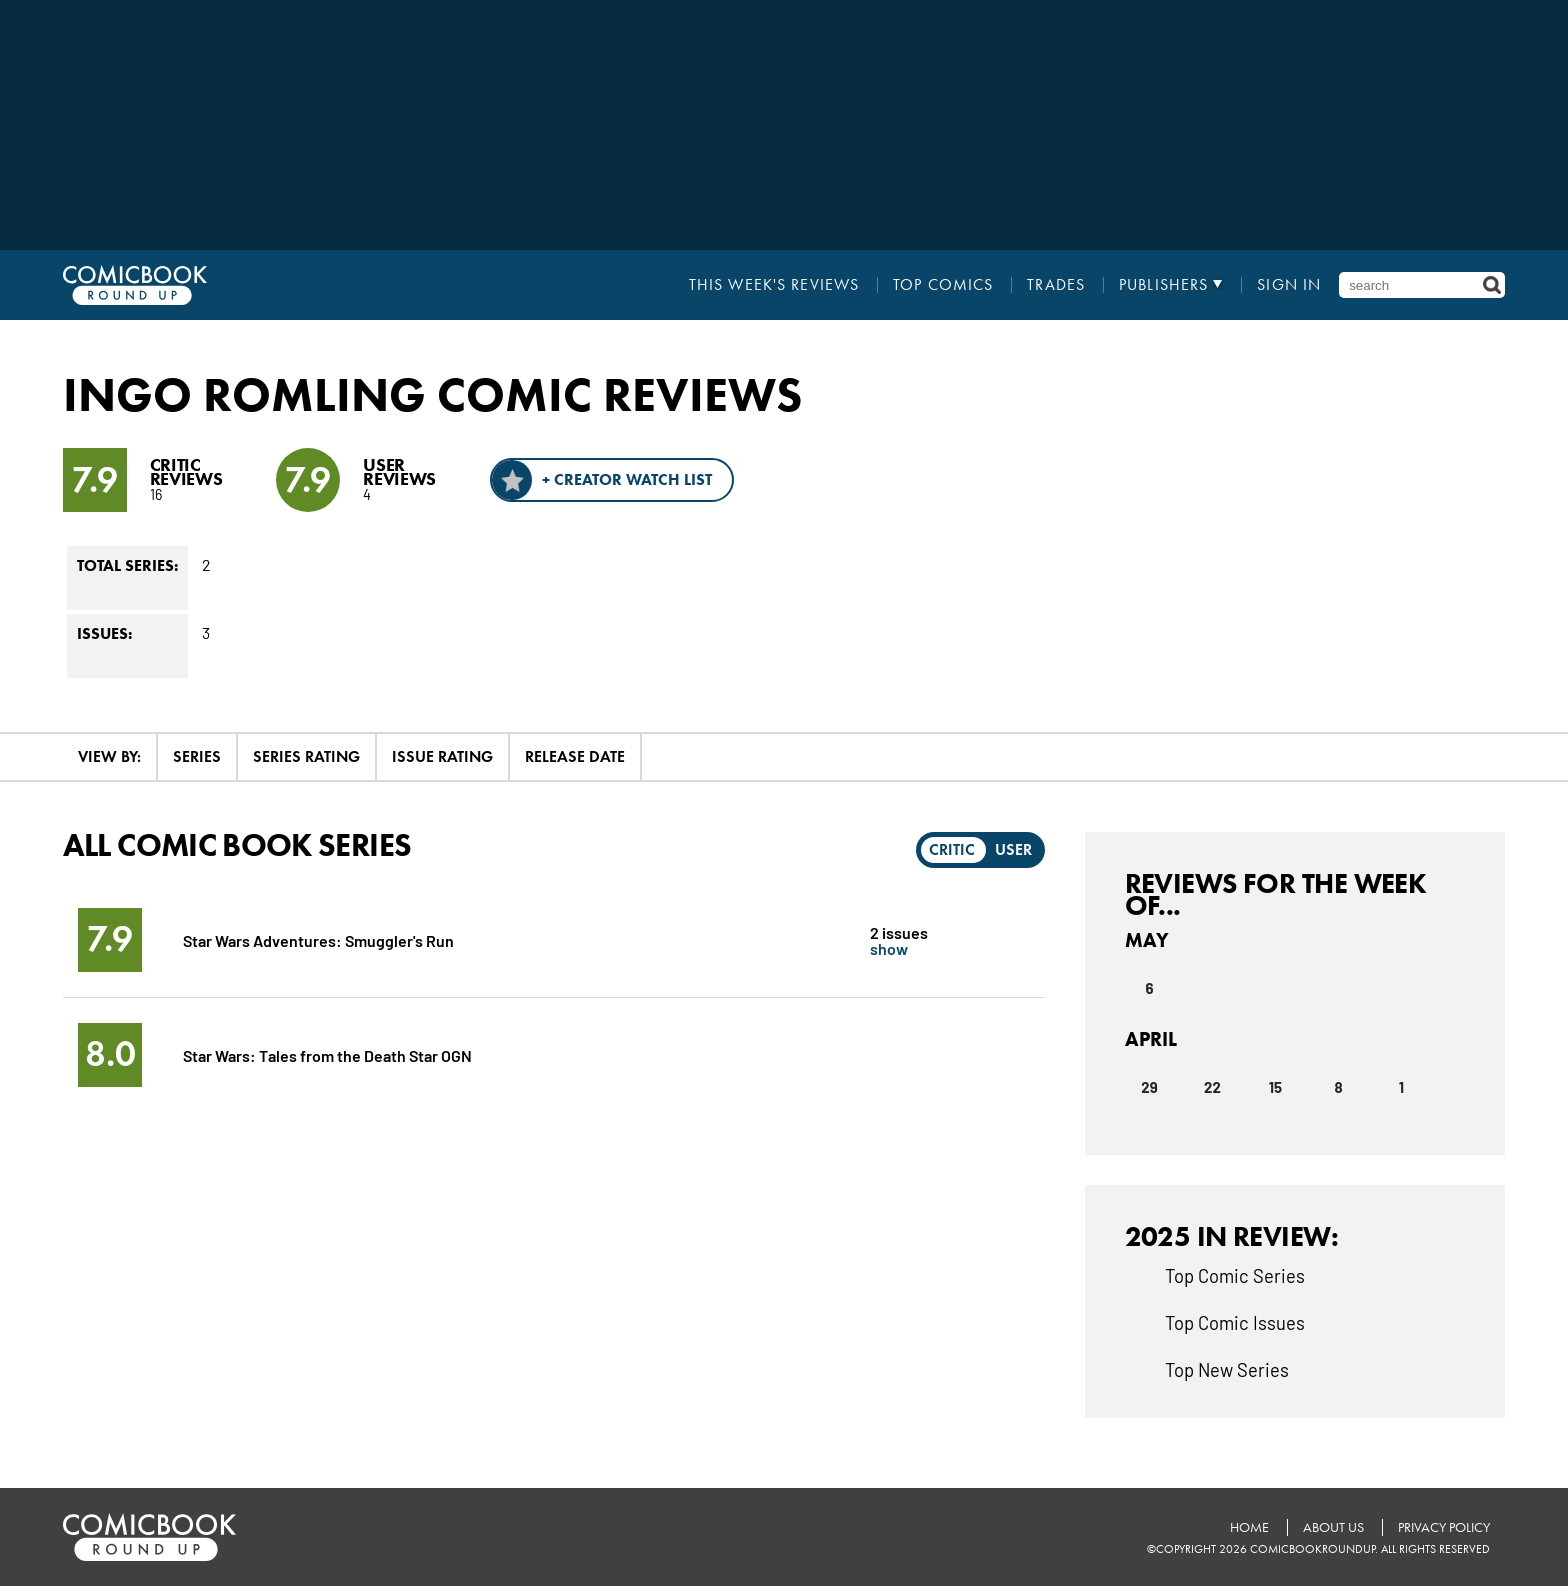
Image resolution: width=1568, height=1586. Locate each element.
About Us (1333, 1527)
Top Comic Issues (1235, 1322)
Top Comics (943, 285)
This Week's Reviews (774, 285)
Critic (952, 849)
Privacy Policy (1444, 1527)
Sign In (1289, 285)
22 (1212, 1087)
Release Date (575, 756)
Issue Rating (442, 756)
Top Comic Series (1235, 1275)
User (1013, 849)
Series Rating (306, 756)
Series (197, 756)
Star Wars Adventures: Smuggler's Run (318, 939)
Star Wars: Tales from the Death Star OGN (327, 1054)
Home (1249, 1527)
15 (1275, 1087)
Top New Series (1227, 1369)
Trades (1056, 285)
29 (1149, 1087)
